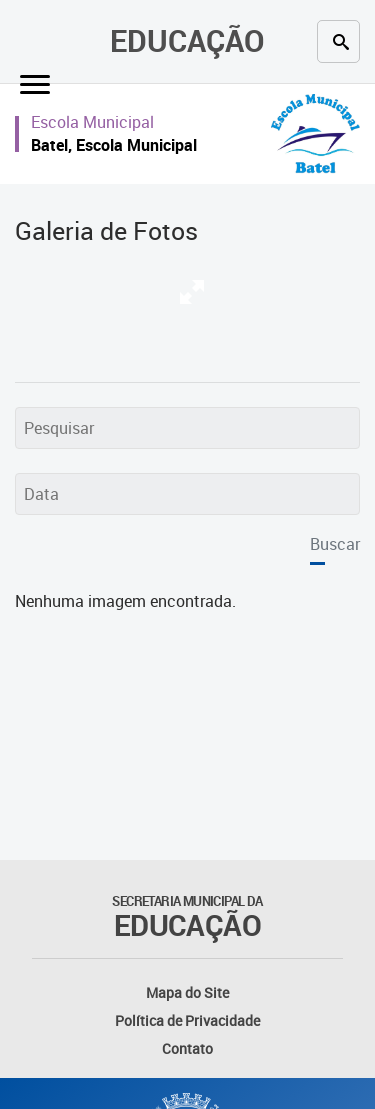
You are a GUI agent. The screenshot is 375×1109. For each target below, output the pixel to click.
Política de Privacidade (187, 1020)
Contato (187, 1048)
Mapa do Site (187, 992)
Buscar (335, 544)
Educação (187, 40)
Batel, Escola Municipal (114, 145)
